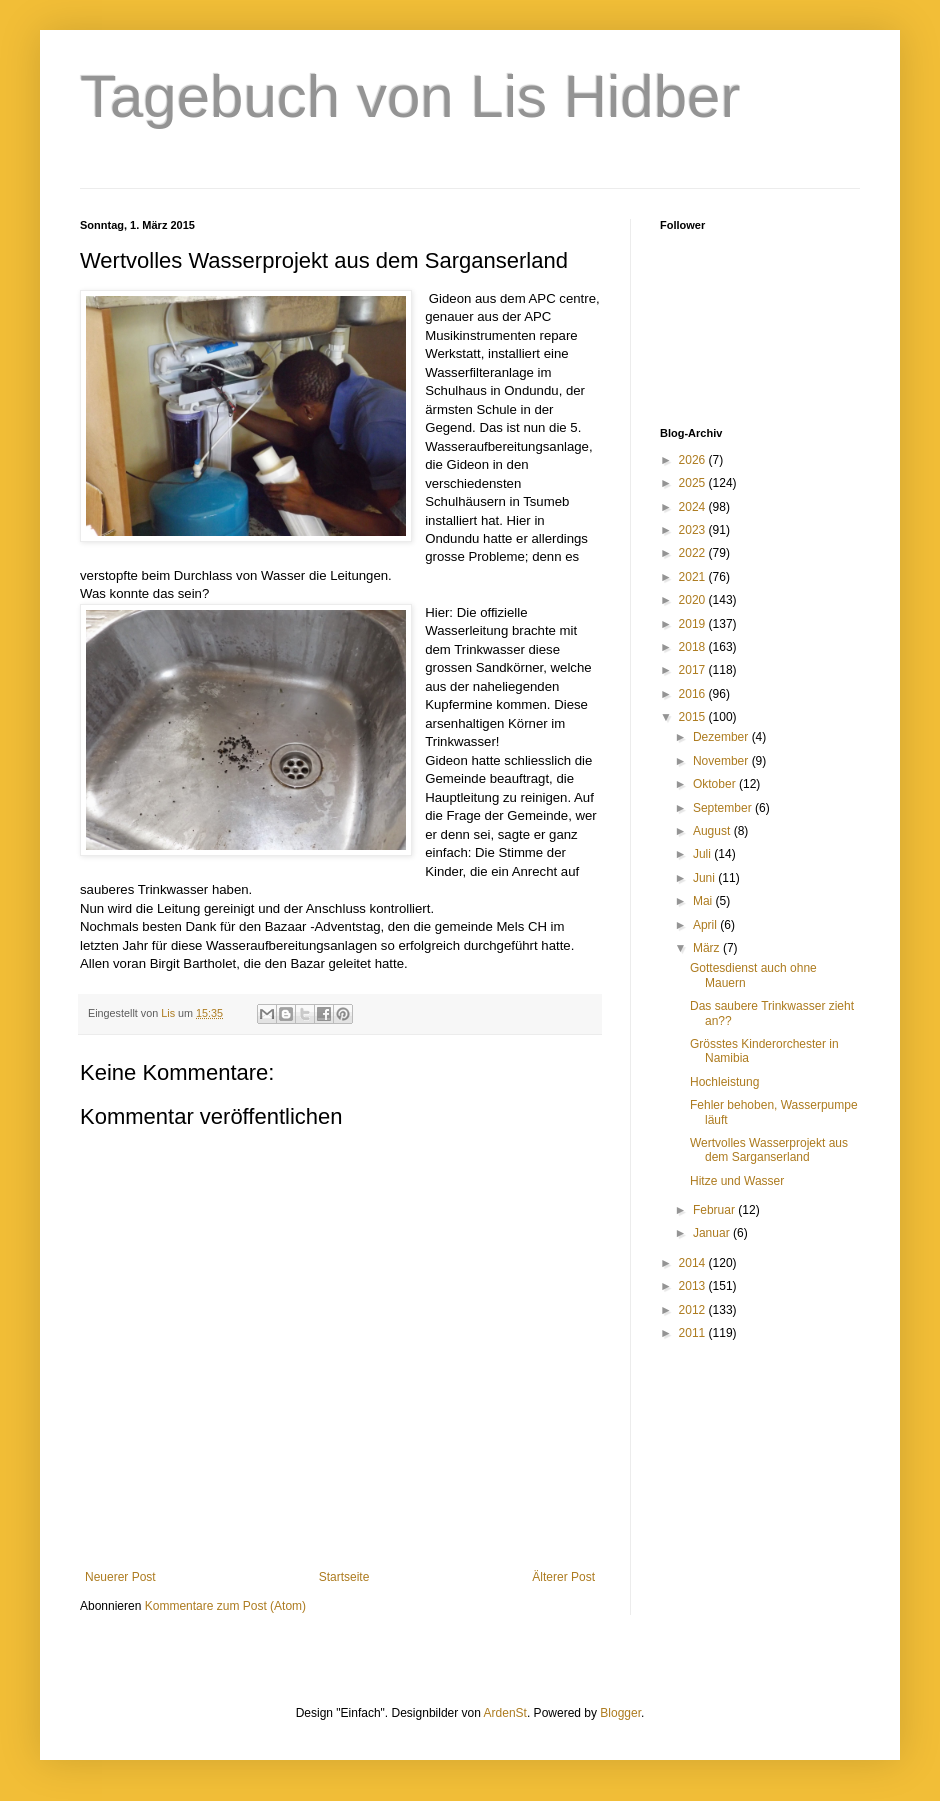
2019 (694, 624)
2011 (694, 1333)
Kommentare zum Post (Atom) (225, 1606)
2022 (694, 553)
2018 (694, 647)
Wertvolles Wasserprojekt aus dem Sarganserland (769, 1150)
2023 (694, 530)
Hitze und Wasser (737, 1181)
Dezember (722, 737)
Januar (713, 1233)
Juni (705, 878)
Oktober (716, 784)
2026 (694, 460)
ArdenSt (505, 1713)
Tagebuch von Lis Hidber (410, 96)
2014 (694, 1263)
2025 (694, 483)
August (713, 831)
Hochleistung (724, 1082)
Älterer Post (563, 1577)
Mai (704, 901)
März (708, 948)
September (724, 808)
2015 (694, 717)
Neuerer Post (120, 1577)
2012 (694, 1310)
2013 (694, 1286)
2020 (694, 600)
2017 (694, 670)
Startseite (344, 1577)
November (722, 761)
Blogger (620, 1713)
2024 (694, 507)
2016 (694, 694)
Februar (715, 1210)
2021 (694, 577)
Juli (703, 854)
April (706, 925)
